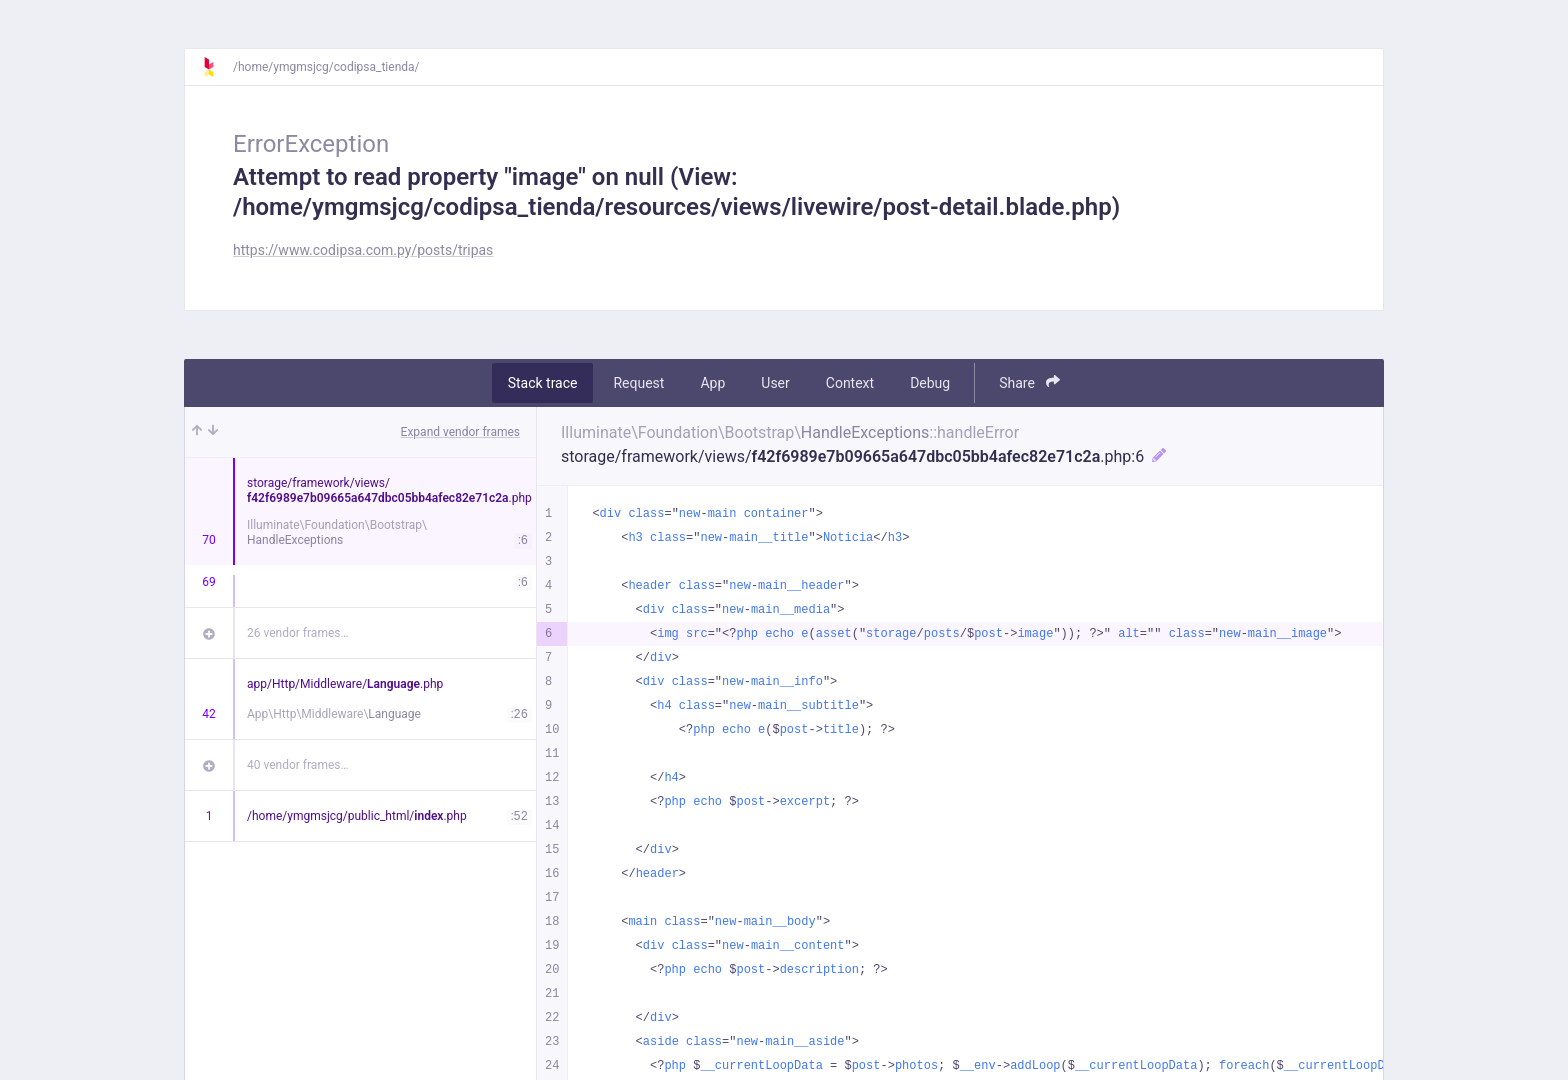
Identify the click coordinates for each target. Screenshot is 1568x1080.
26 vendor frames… (297, 633)
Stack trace (543, 383)
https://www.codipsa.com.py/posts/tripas (363, 250)
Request (638, 383)
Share (1029, 382)
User (775, 383)
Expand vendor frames (460, 432)
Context (850, 383)
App (712, 383)
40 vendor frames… (297, 765)
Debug (930, 383)
